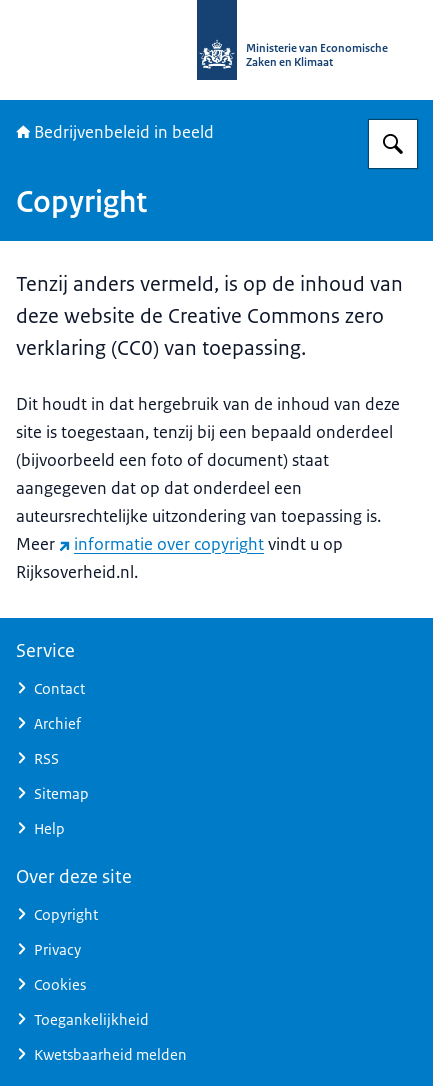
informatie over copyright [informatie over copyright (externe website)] (161, 544)
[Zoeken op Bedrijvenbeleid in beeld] (393, 144)
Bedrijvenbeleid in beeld (115, 132)
